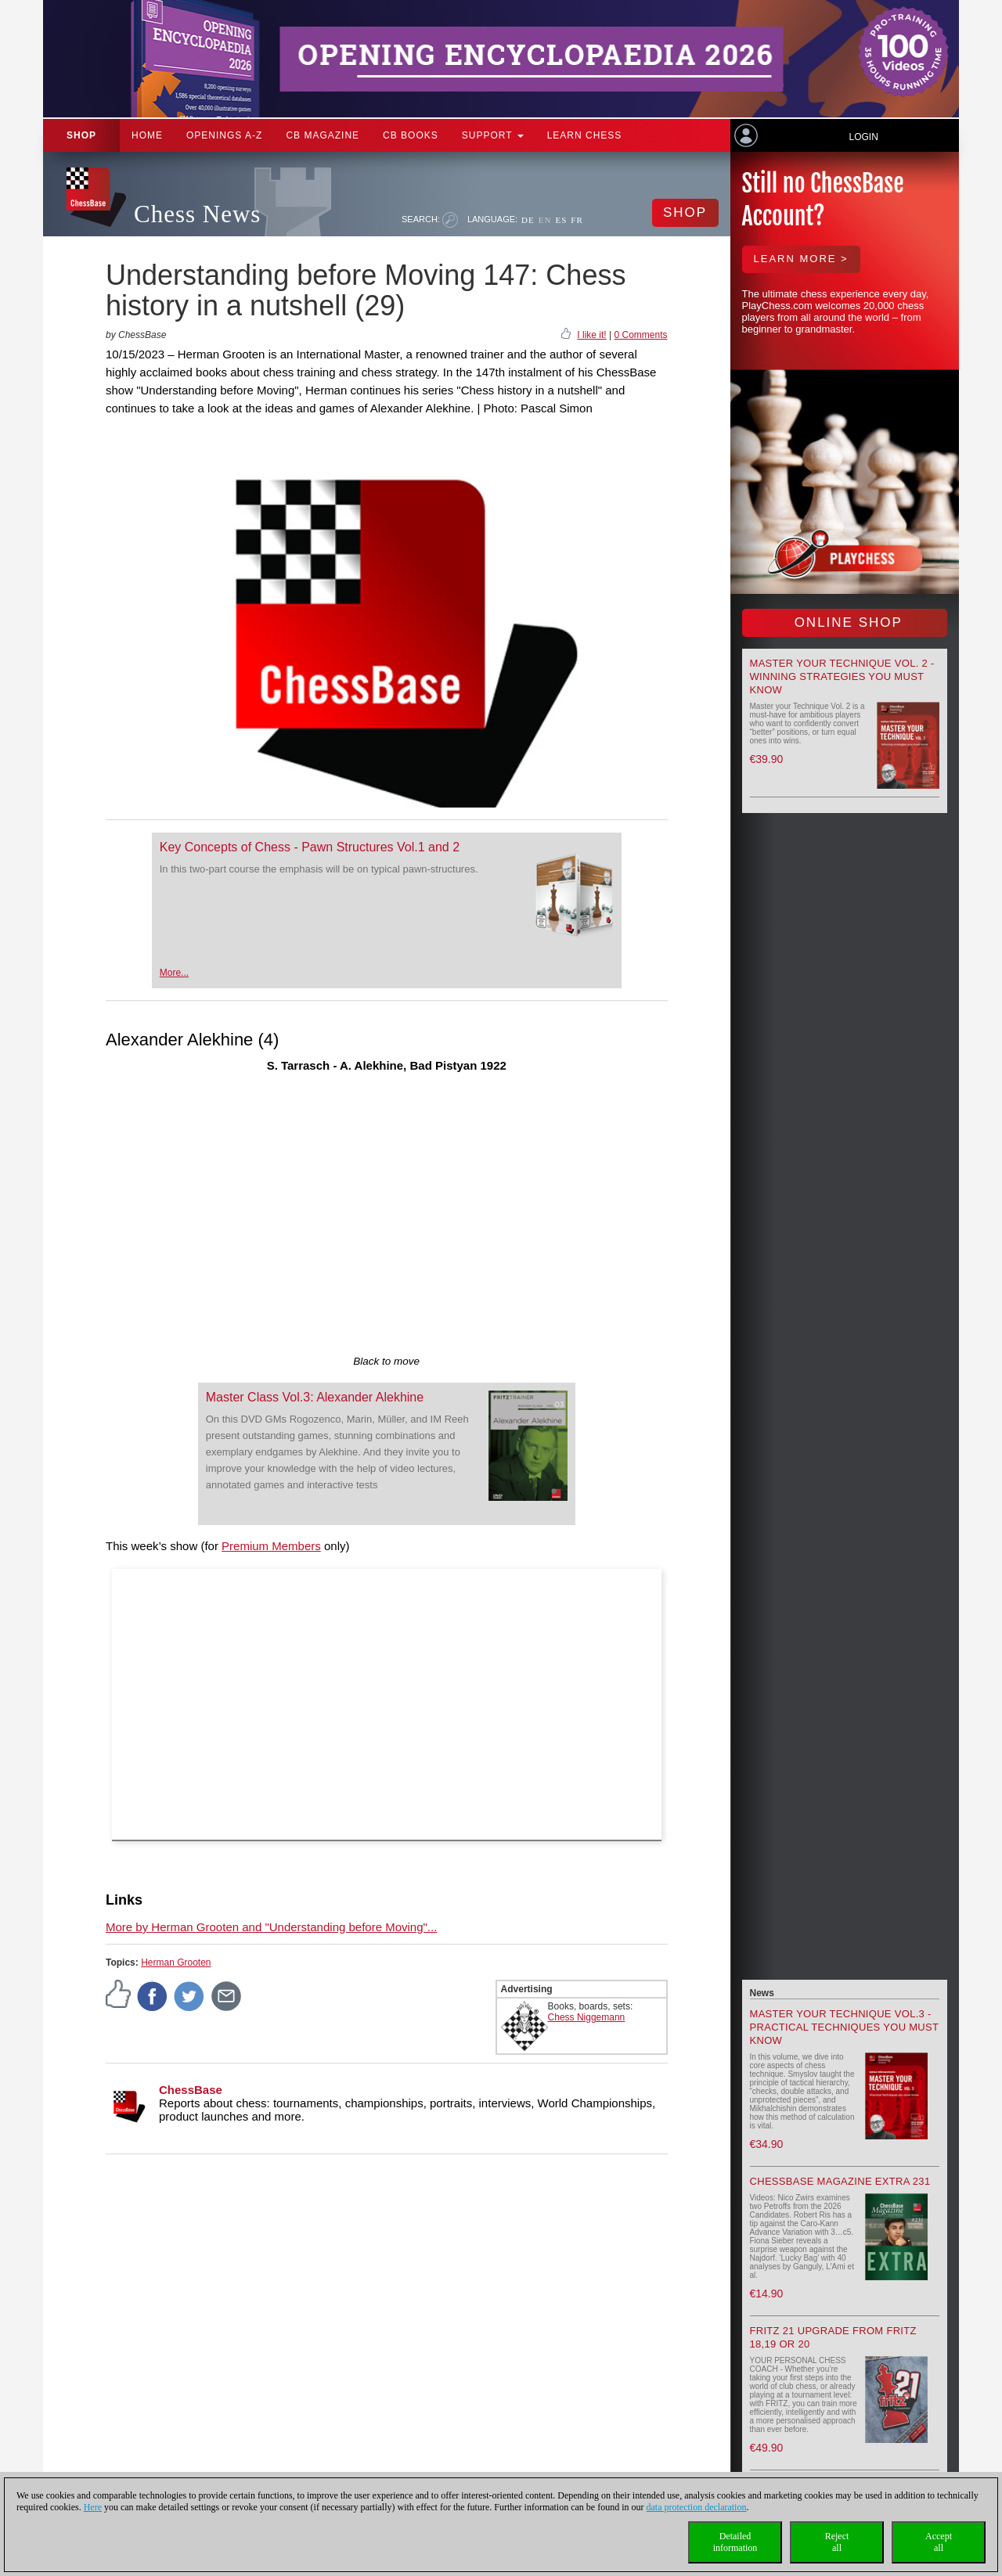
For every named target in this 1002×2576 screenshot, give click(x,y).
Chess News (197, 214)
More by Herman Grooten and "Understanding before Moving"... (271, 1927)
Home (147, 135)
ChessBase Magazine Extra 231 (840, 2181)
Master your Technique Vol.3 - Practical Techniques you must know (844, 2027)
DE (528, 220)
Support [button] (493, 135)
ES (561, 220)
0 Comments (640, 334)
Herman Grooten (176, 1962)
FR (576, 220)
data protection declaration (697, 2507)
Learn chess (584, 135)
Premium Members (271, 1545)
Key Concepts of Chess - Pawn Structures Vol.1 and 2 (310, 847)
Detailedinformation (735, 2542)
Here (93, 2507)
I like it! (591, 334)
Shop (81, 135)
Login (863, 136)
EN (545, 220)
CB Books (410, 135)
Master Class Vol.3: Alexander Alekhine (315, 1397)
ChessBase (190, 2089)
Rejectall (837, 2542)
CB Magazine (322, 135)
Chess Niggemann (586, 2017)
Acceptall (938, 2542)
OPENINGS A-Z (224, 135)
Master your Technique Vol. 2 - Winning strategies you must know (842, 676)
